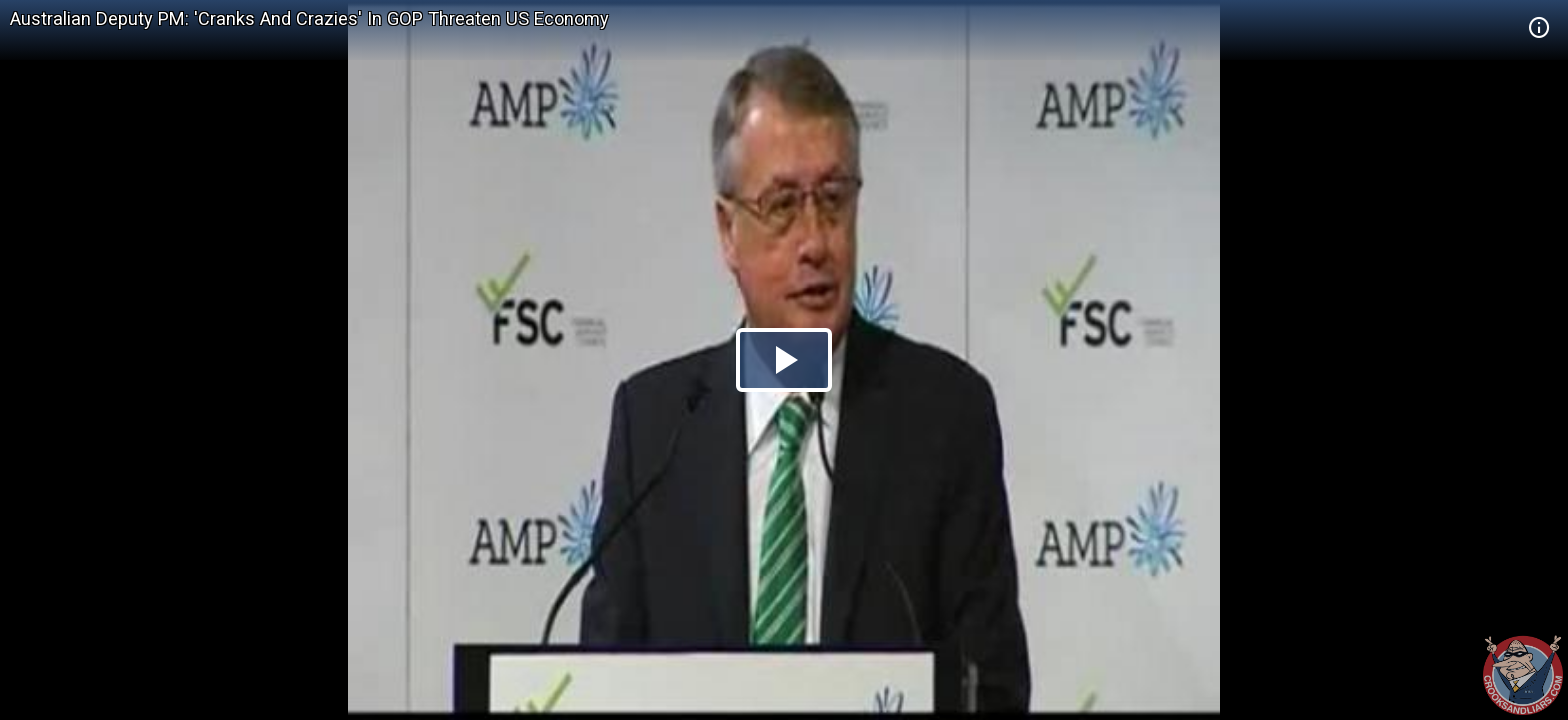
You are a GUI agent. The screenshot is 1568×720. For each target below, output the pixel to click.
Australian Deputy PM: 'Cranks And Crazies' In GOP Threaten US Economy (309, 18)
